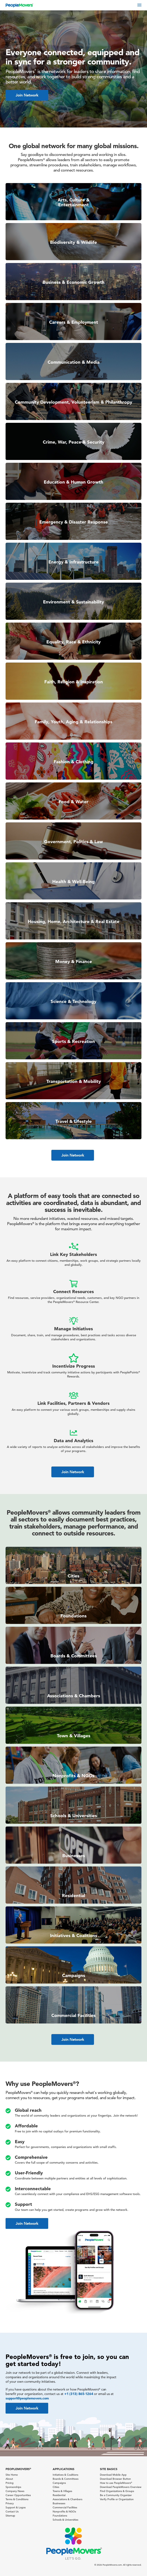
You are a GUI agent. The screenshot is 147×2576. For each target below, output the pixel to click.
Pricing (10, 2483)
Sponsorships (13, 2487)
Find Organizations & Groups (117, 2491)
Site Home (12, 2474)
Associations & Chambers (67, 2499)
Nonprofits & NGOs (64, 2511)
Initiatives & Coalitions (65, 2474)
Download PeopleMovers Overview (120, 2487)
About (9, 2478)
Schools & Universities (65, 2519)
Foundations (60, 2515)
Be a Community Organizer (116, 2495)
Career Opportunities (18, 2495)
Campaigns (59, 2483)
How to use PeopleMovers (116, 2483)
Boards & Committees (65, 2478)
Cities (56, 2487)
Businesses (59, 2503)
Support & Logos (16, 2507)
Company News (15, 2491)
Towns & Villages (62, 2491)
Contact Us (12, 2511)
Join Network (27, 95)
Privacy (10, 2503)
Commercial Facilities (65, 2507)
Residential (59, 2495)
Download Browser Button (115, 2478)
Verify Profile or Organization (117, 2499)
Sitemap (10, 2515)
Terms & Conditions (17, 2499)
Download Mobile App (113, 2474)
